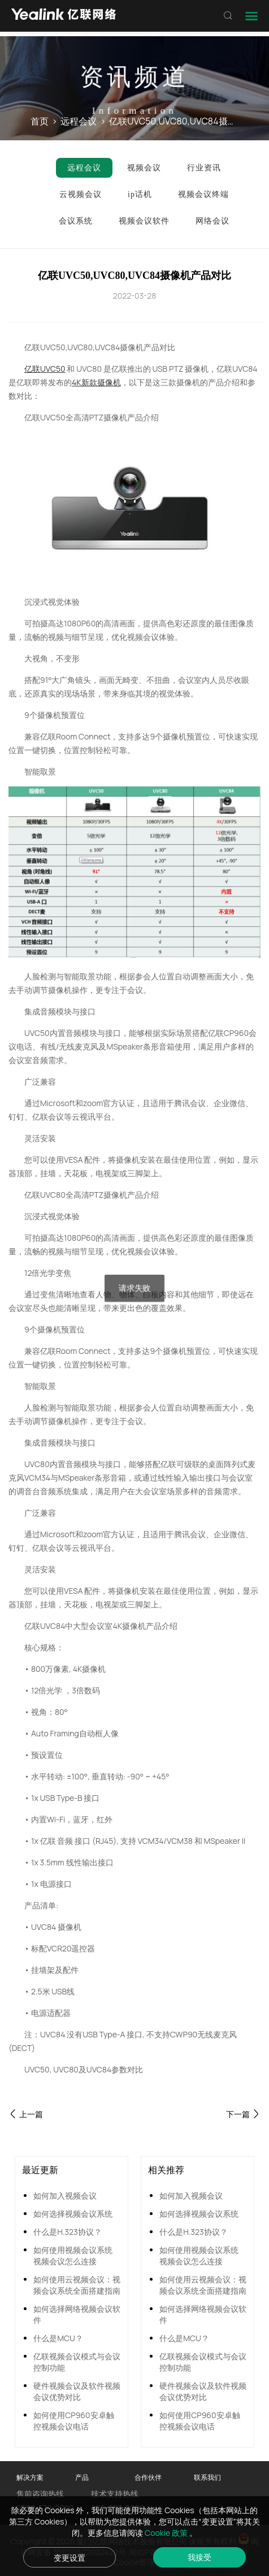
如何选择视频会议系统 (72, 2213)
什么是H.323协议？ (67, 2231)
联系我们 (207, 2477)
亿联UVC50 (45, 368)
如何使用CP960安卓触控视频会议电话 (73, 2421)
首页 (40, 121)
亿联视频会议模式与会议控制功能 (76, 2362)
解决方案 (30, 2477)
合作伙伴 (148, 2477)
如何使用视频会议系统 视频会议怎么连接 (72, 2255)
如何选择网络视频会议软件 (76, 2314)
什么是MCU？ (58, 2338)
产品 (82, 2477)
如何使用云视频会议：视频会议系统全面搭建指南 (76, 2285)
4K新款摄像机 (96, 382)
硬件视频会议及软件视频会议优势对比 (76, 2391)
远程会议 (78, 121)
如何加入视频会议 (65, 2195)
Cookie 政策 (167, 2532)
